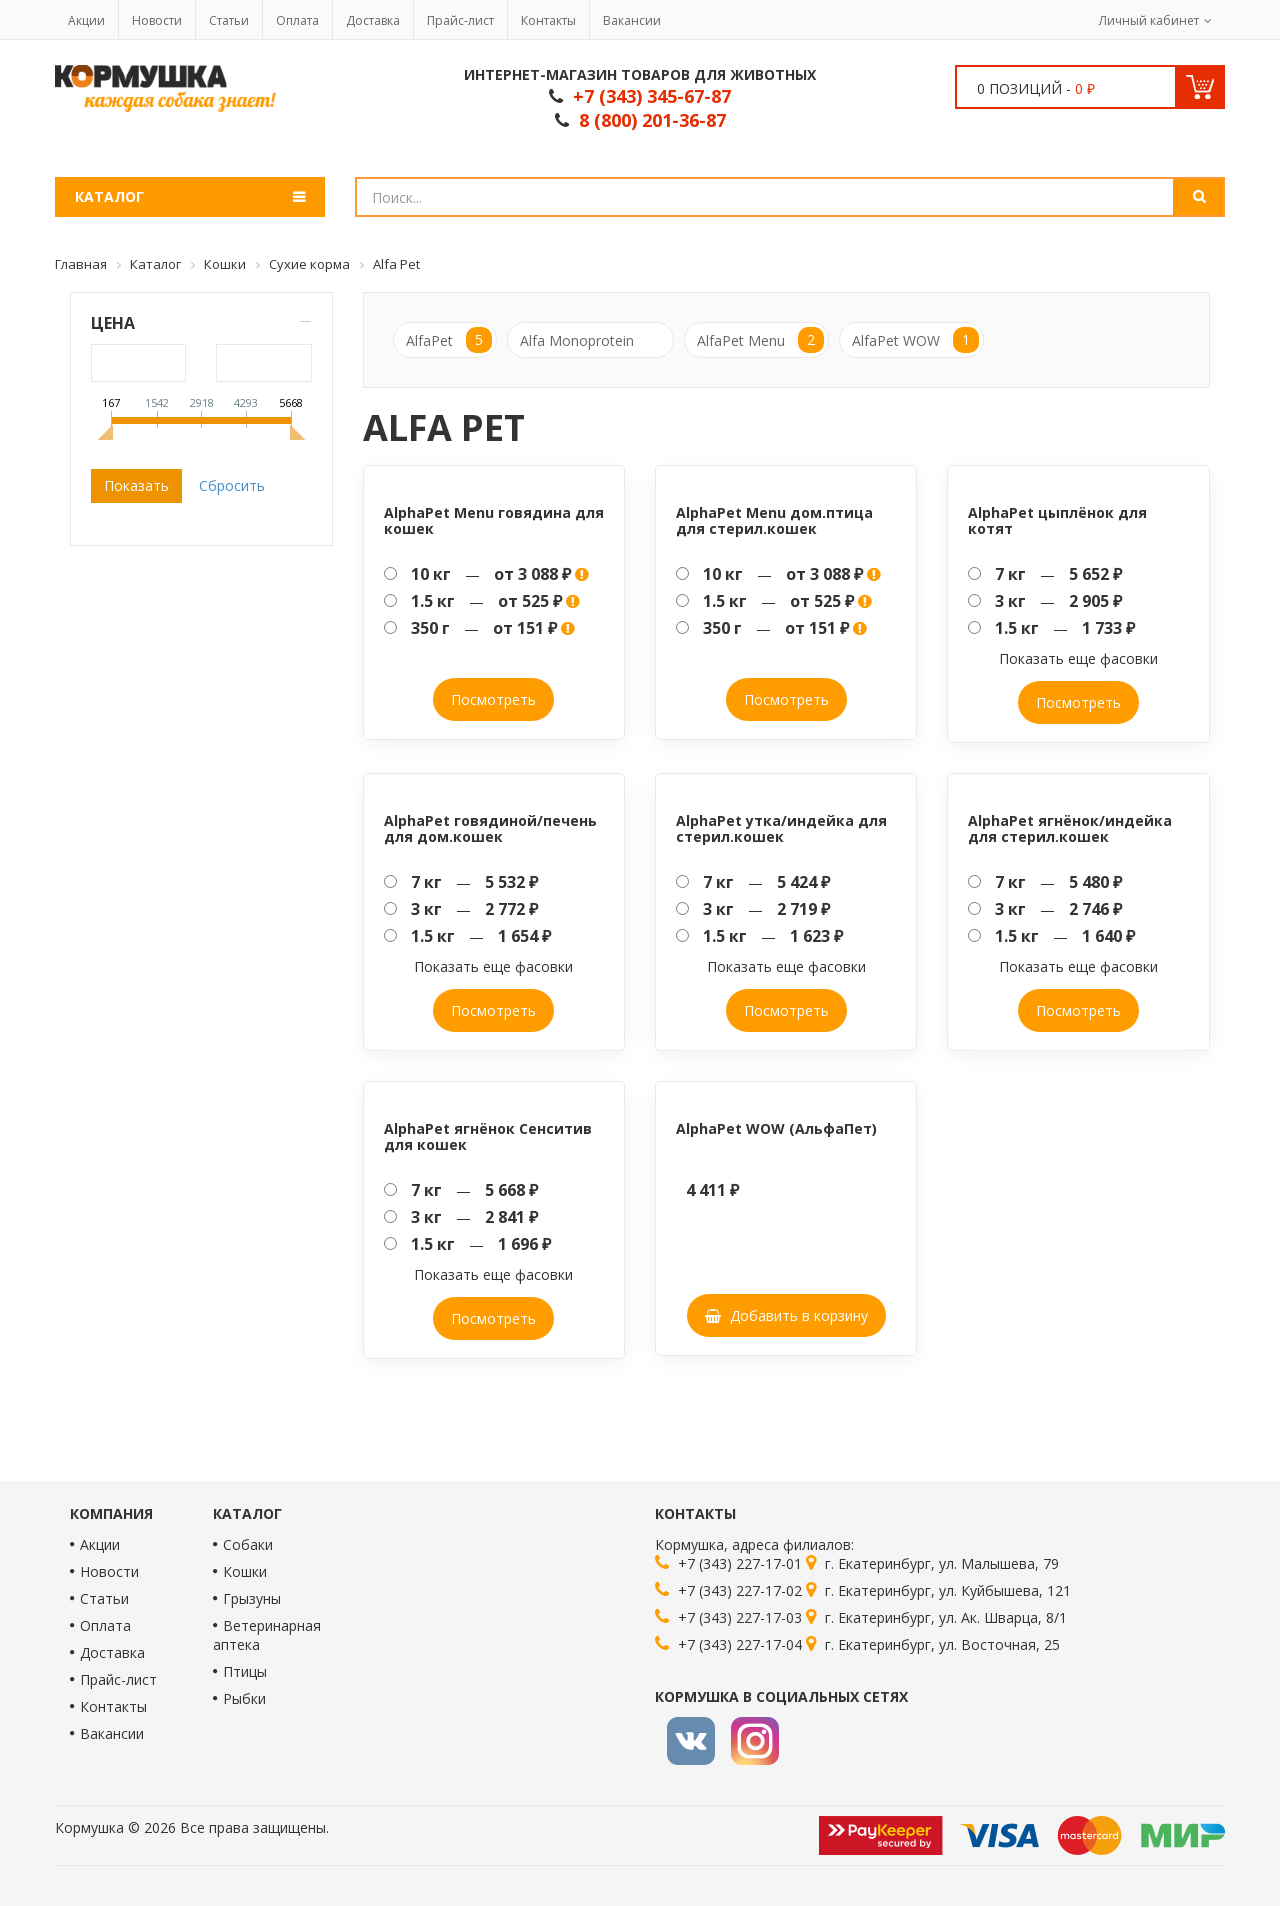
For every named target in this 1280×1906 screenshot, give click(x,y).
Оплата (297, 20)
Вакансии (632, 20)
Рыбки (244, 1698)
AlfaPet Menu (760, 340)
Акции (86, 20)
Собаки (248, 1544)
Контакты (548, 20)
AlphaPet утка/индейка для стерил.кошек (781, 828)
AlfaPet (449, 340)
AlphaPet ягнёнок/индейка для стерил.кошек (1070, 828)
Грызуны (252, 1598)
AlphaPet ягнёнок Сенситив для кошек (488, 1136)
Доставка (373, 20)
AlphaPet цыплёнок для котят (1057, 520)
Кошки (245, 1571)
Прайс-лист (460, 20)
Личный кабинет (1149, 20)
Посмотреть (493, 699)
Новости (157, 20)
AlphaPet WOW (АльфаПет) (776, 1128)
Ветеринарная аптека (267, 1635)
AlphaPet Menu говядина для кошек (494, 520)
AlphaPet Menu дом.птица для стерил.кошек (774, 520)
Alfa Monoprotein (577, 340)
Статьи (229, 20)
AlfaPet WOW (915, 340)
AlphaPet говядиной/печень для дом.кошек (490, 828)
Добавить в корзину (786, 1315)
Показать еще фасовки (1078, 658)
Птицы (245, 1671)
